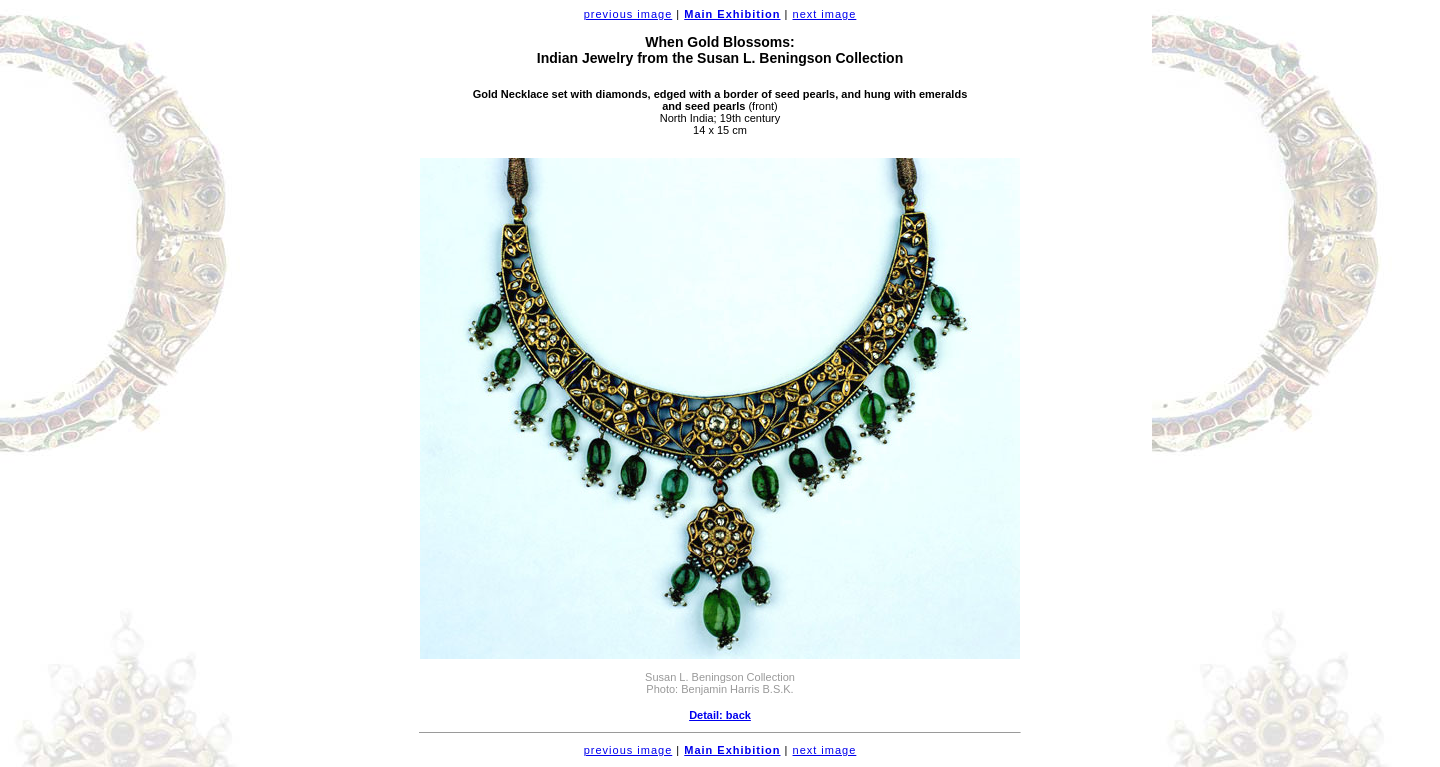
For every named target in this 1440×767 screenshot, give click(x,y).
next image (825, 14)
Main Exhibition (732, 14)
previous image (628, 14)
